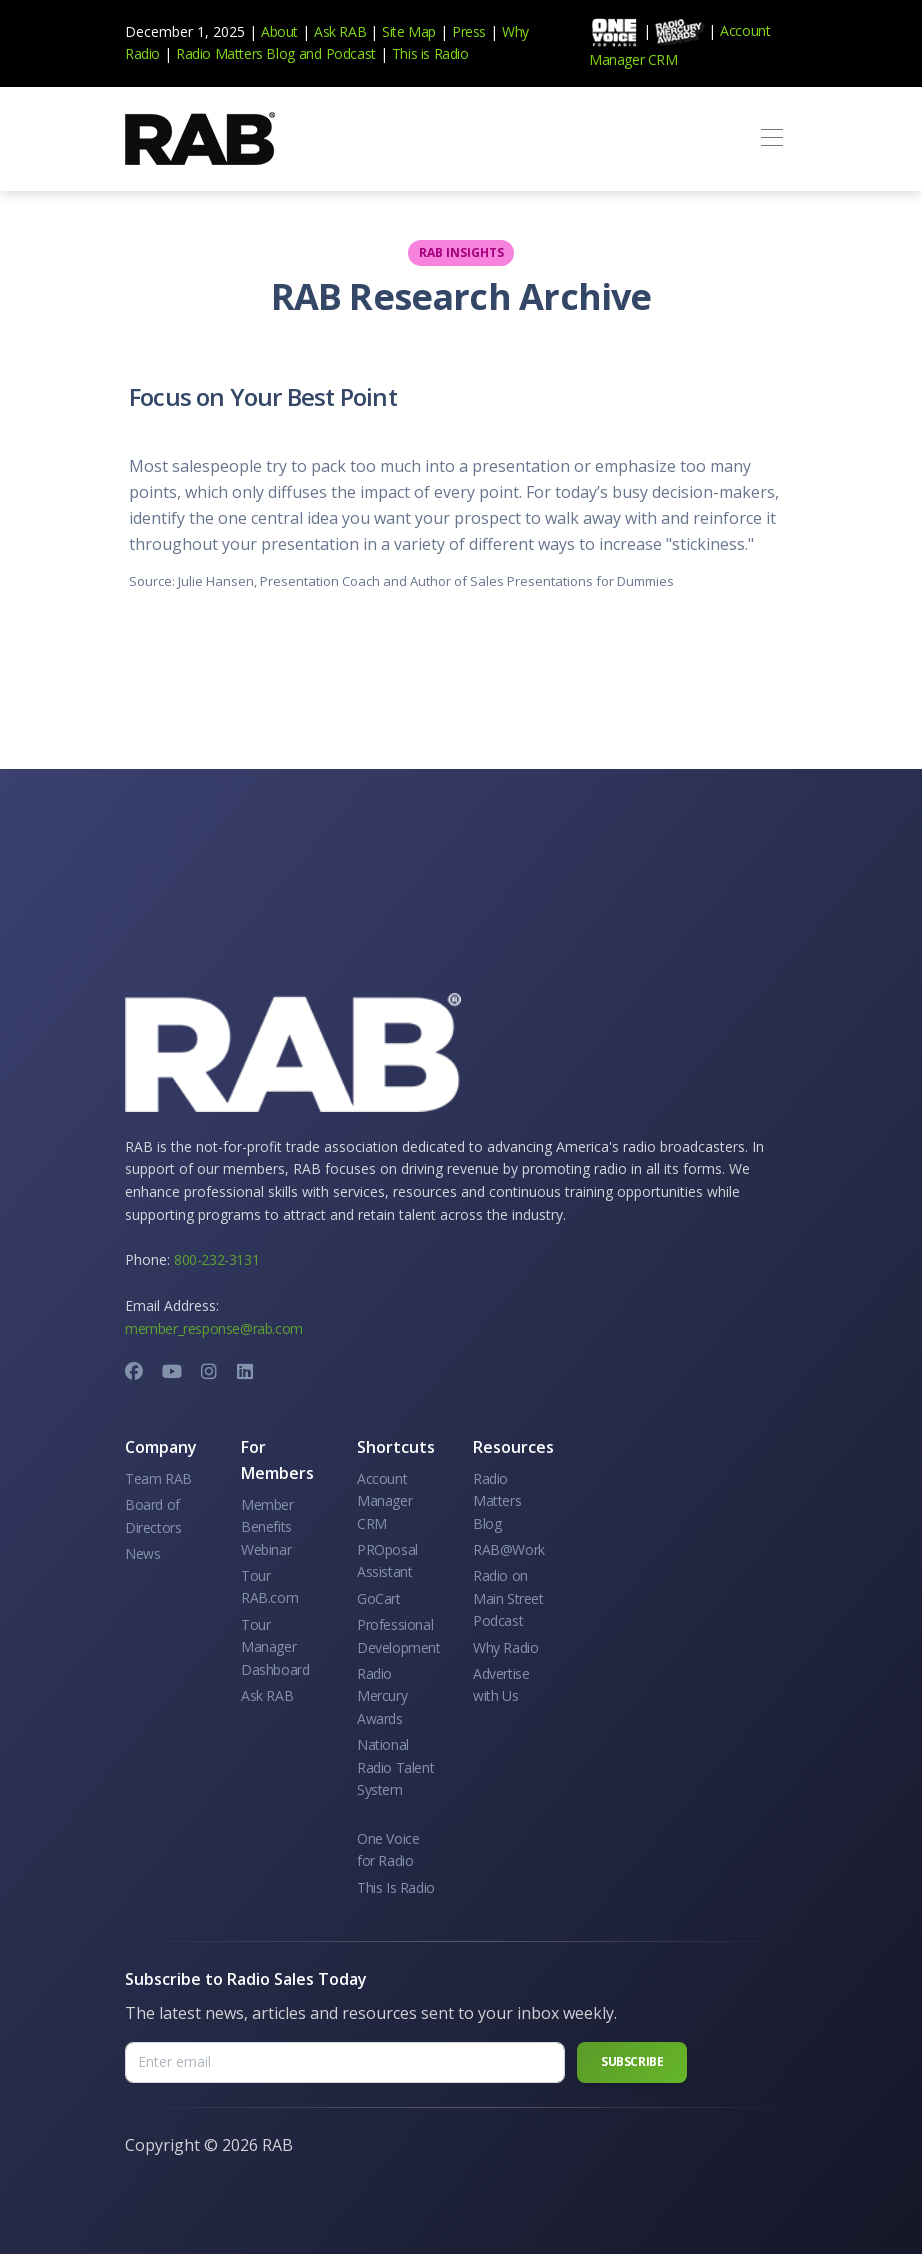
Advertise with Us (501, 1684)
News (142, 1553)
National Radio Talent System (395, 1767)
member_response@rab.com (214, 1328)
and (310, 53)
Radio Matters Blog (235, 53)
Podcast (351, 53)
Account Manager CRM (384, 1501)
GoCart (379, 1598)
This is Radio (430, 53)
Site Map (409, 31)
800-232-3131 (216, 1259)
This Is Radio (396, 1887)
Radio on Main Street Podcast (508, 1598)
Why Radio (505, 1647)
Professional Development (399, 1635)
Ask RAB (340, 31)
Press (469, 31)
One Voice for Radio (388, 1849)
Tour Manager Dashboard (275, 1647)
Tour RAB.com (269, 1586)
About (279, 31)
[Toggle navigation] (771, 138)
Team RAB (158, 1478)
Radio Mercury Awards (382, 1696)
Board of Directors (153, 1515)
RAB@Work (509, 1549)
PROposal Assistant (387, 1560)
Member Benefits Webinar (267, 1527)
